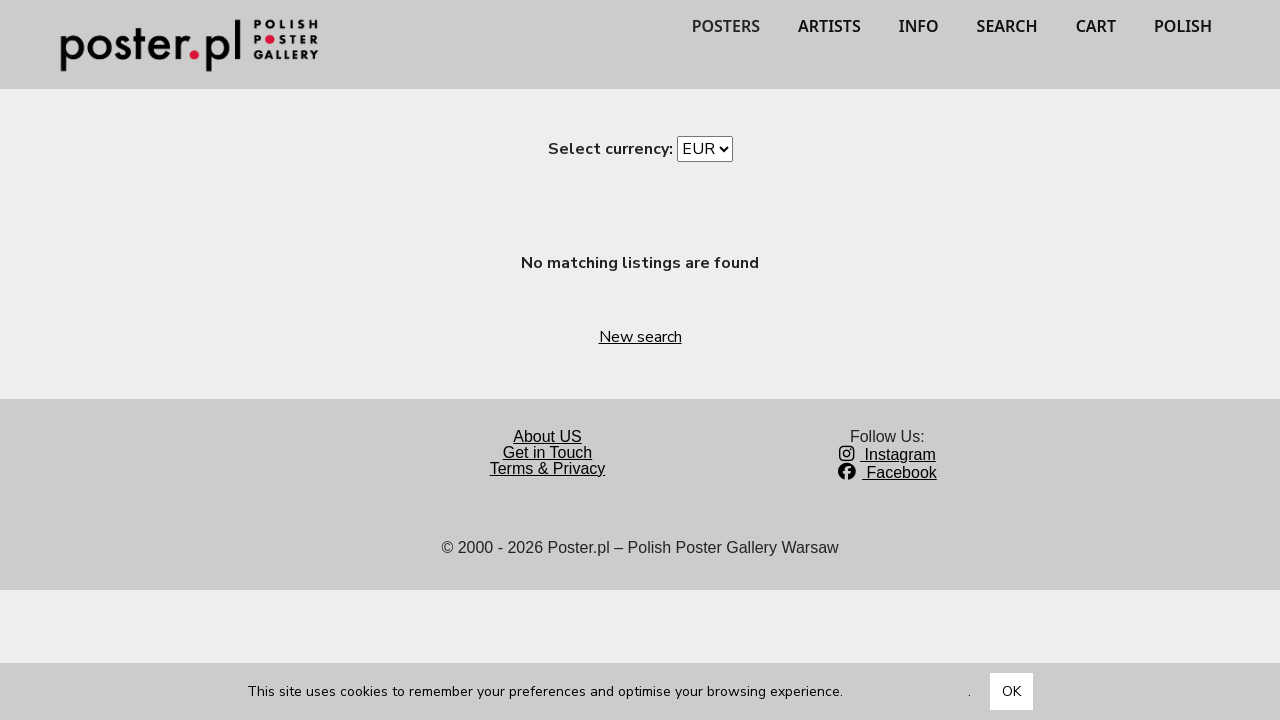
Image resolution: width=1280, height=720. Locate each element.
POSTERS (726, 26)
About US (547, 436)
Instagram (887, 454)
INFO (919, 26)
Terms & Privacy (548, 468)
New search (640, 337)
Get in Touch (548, 452)
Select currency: (610, 149)
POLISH (1183, 26)
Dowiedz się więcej (907, 691)
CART (1096, 26)
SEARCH (1007, 26)
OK (1011, 691)
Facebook (887, 472)
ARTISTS (829, 26)
